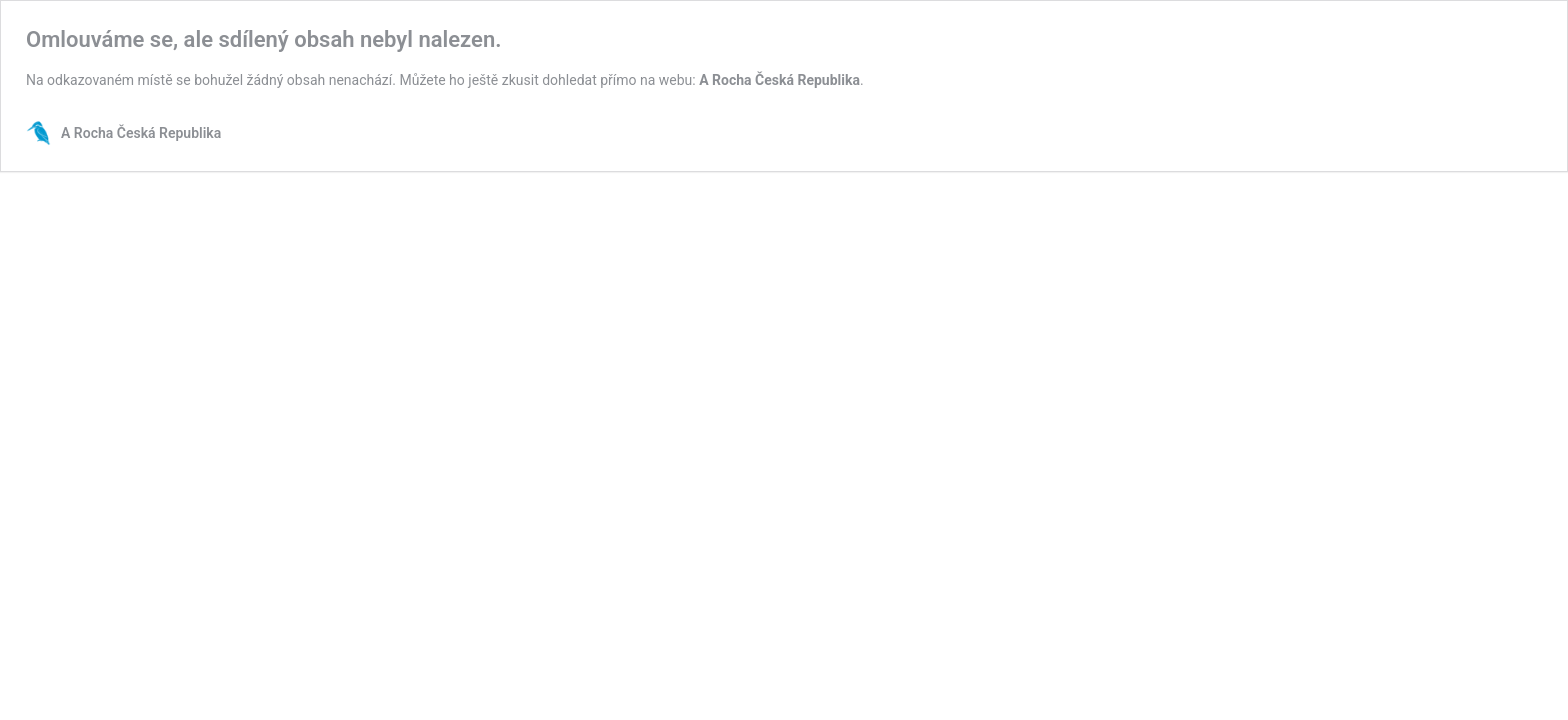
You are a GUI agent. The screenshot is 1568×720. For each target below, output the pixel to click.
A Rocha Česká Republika (779, 80)
